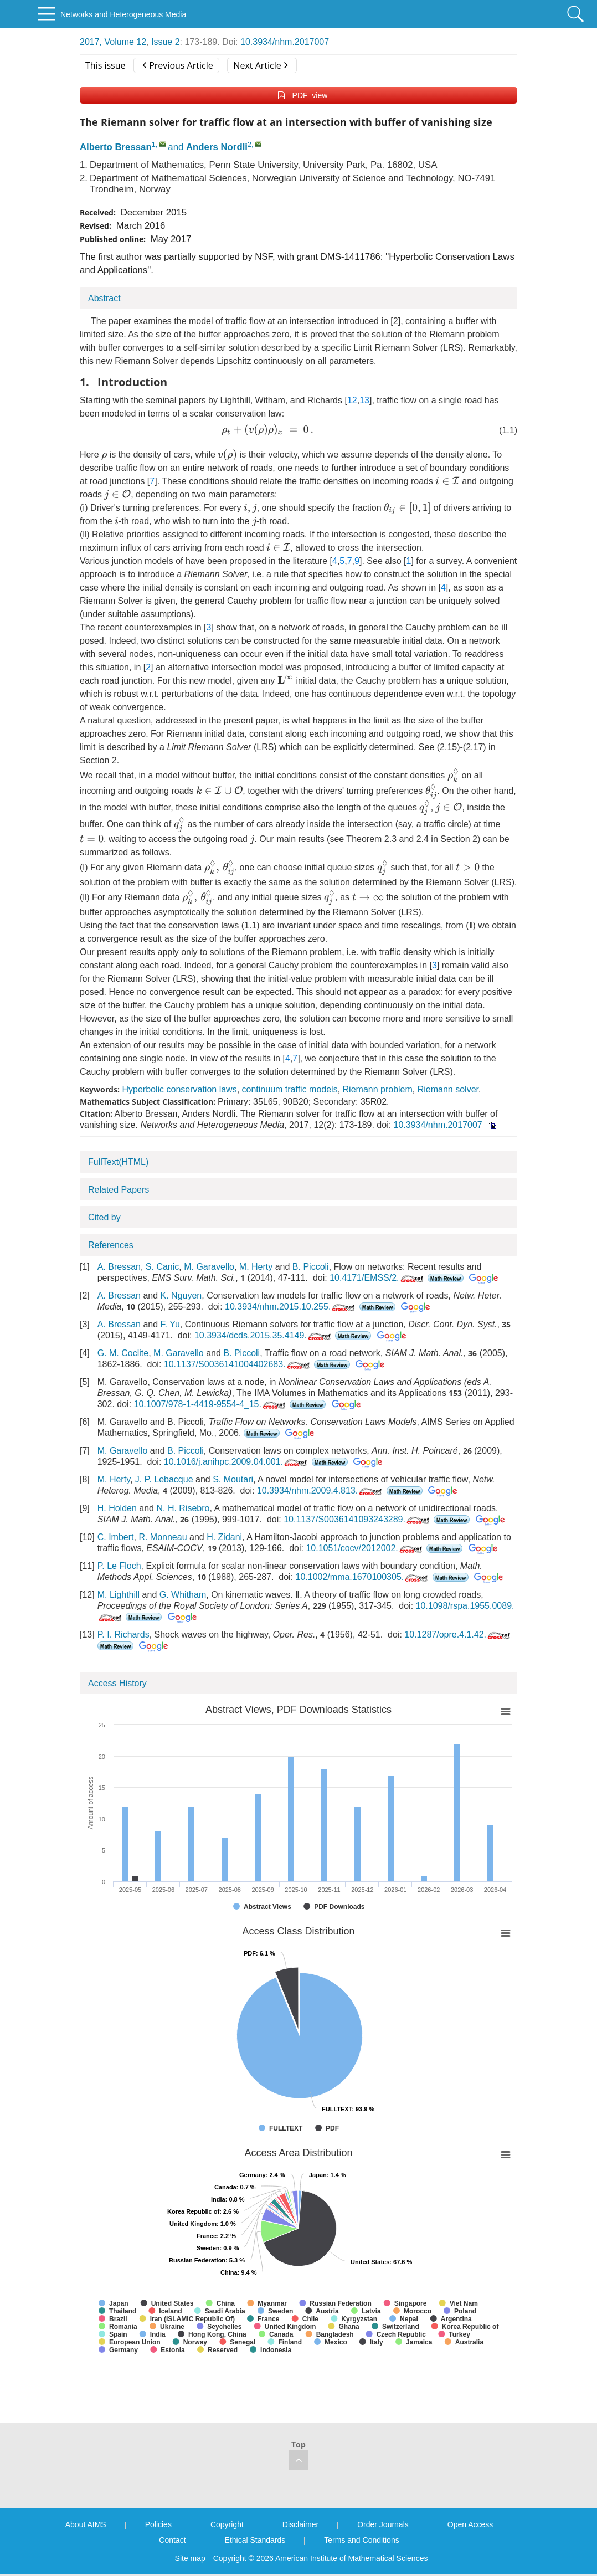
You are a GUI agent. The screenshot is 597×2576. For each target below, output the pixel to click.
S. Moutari (233, 1479)
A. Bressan (119, 1266)
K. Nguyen (181, 1295)
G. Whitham (182, 1594)
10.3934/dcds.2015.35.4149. (263, 1335)
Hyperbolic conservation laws (179, 1089)
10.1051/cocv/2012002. (365, 1548)
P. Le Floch (119, 1566)
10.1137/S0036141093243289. (357, 1519)
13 (364, 400)
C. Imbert (115, 1537)
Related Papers (118, 1189)
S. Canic (162, 1266)
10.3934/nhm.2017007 (284, 42)
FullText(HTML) (118, 1162)
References (110, 1245)
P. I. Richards (123, 1634)
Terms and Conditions (361, 2540)
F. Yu (170, 1324)
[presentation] (267, 430)
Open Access (470, 2524)
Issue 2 (165, 42)
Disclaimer (300, 2524)
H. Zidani (224, 1537)
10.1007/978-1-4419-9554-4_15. (210, 1404)
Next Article (260, 65)
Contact (172, 2540)
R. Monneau (162, 1537)
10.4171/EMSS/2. (377, 1277)
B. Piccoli (310, 1266)
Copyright (227, 2524)
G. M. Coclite (122, 1353)
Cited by (104, 1217)
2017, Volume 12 (113, 42)
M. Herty (255, 1266)
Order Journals (383, 2524)
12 (352, 400)
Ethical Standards (255, 2540)
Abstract (104, 298)
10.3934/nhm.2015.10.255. (291, 1306)
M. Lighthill (118, 1594)
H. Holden (117, 1508)
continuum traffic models (290, 1089)
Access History (117, 1683)
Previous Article (177, 65)
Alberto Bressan (116, 147)
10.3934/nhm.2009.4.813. (320, 1490)
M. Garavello (209, 1266)
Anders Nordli (217, 147)
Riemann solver (448, 1089)
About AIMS (85, 2524)
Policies (158, 2524)
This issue (105, 65)
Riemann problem (378, 1089)
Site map (190, 2558)
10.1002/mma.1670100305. (363, 1577)
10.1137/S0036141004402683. (238, 1364)
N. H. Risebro (182, 1508)
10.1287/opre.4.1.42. (458, 1634)
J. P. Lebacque (164, 1479)
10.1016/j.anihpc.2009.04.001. (236, 1461)
